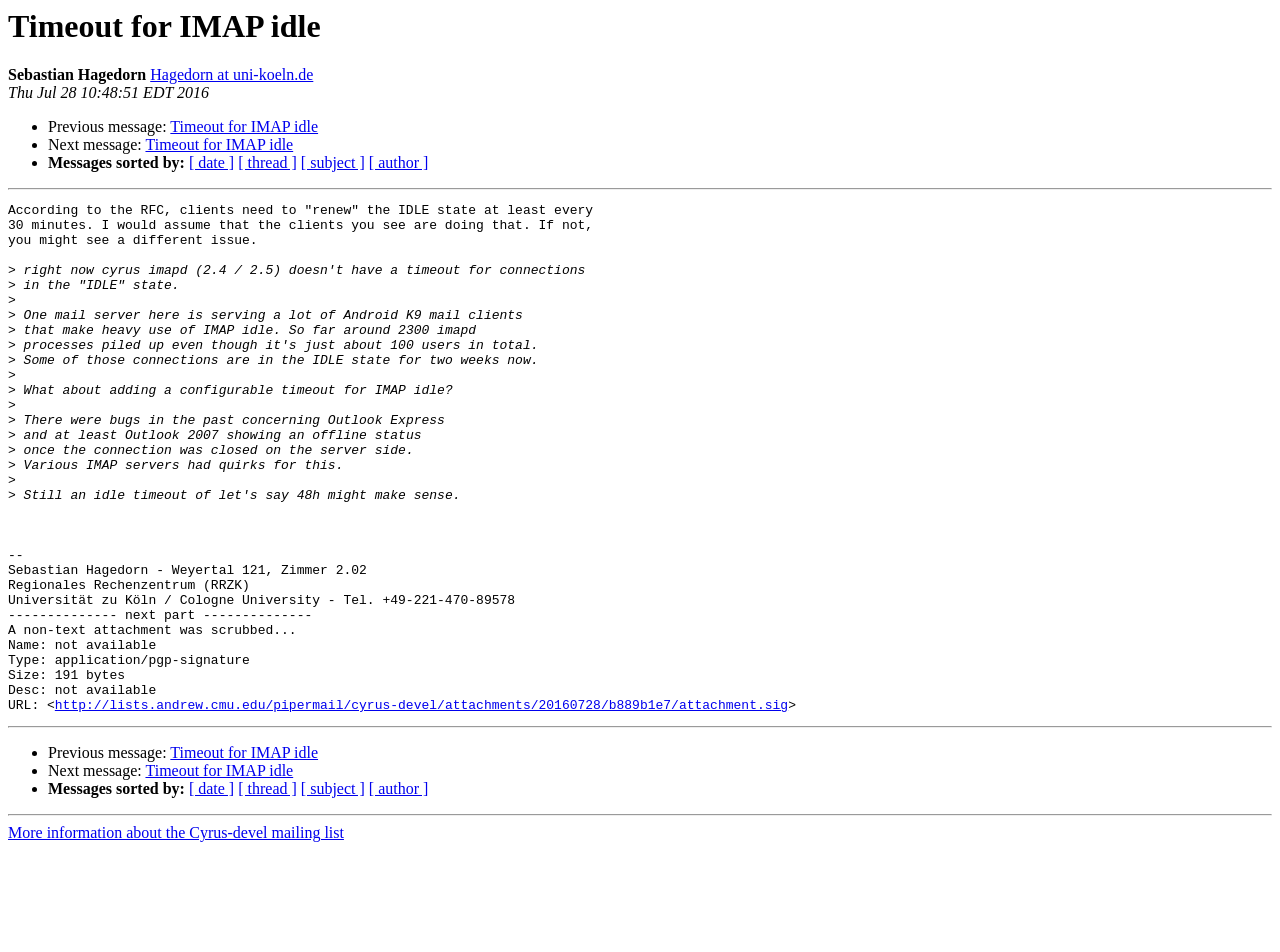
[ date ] (211, 162)
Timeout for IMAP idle (244, 126)
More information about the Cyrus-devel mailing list (176, 934)
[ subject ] (333, 162)
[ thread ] (267, 162)
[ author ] (399, 162)
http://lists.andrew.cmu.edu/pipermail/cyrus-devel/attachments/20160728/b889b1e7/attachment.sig (421, 806)
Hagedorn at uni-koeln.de (231, 74)
